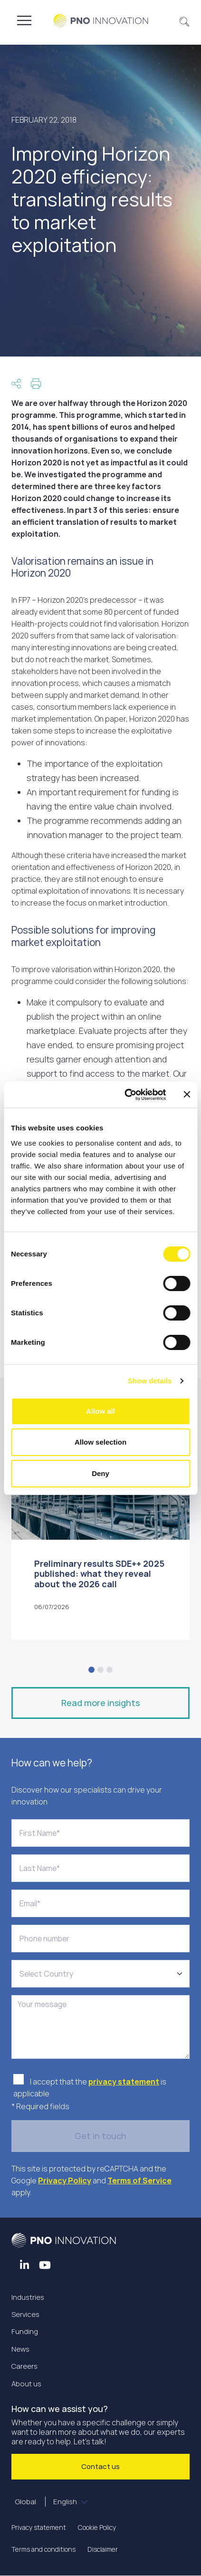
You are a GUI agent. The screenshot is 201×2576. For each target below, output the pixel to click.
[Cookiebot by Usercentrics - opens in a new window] (126, 1095)
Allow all (100, 1411)
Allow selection (100, 1442)
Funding (24, 2331)
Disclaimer (102, 2549)
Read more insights (100, 1702)
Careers (24, 2366)
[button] (185, 20)
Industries (27, 2297)
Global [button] (46, 2502)
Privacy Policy (64, 2180)
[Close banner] (186, 1094)
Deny (100, 1473)
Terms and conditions (43, 2549)
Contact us (100, 2466)
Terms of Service (139, 2180)
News (20, 2349)
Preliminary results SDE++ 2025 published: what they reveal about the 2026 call (99, 1574)
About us (26, 2384)
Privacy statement (38, 2527)
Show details (150, 1381)
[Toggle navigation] (24, 20)
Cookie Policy (97, 2527)
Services (25, 2314)
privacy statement (123, 2081)
